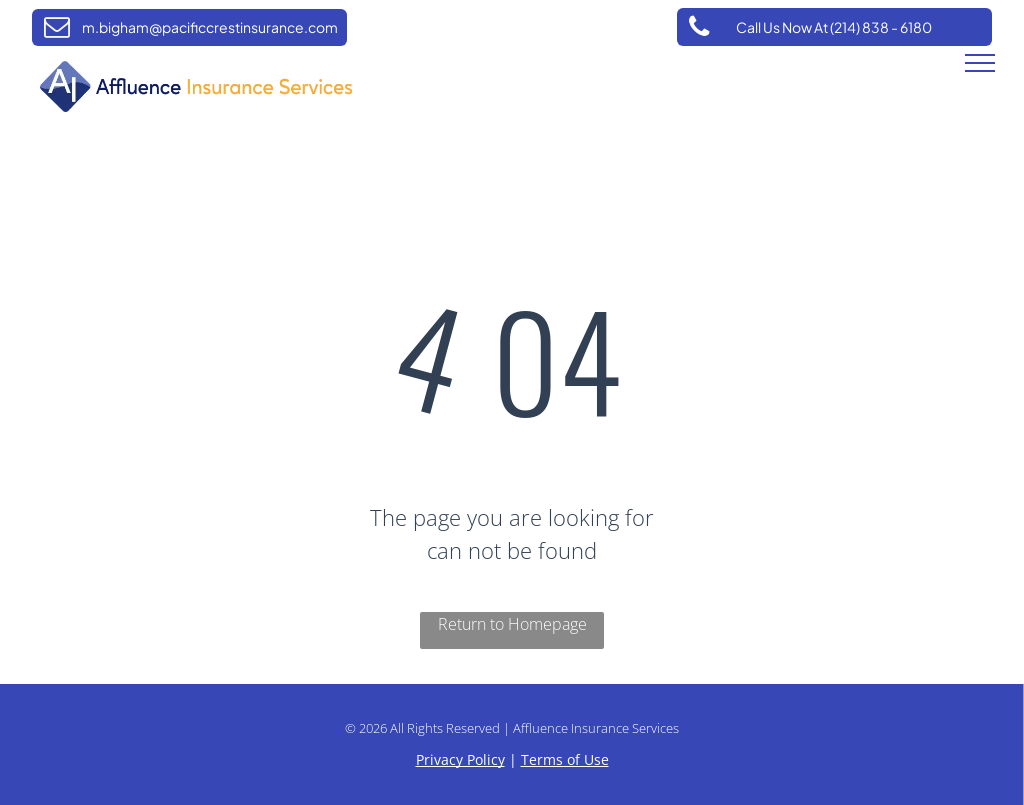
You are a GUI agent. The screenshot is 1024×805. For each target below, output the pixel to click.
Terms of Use (565, 759)
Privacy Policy (460, 759)
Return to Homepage (512, 624)
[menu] (980, 63)
